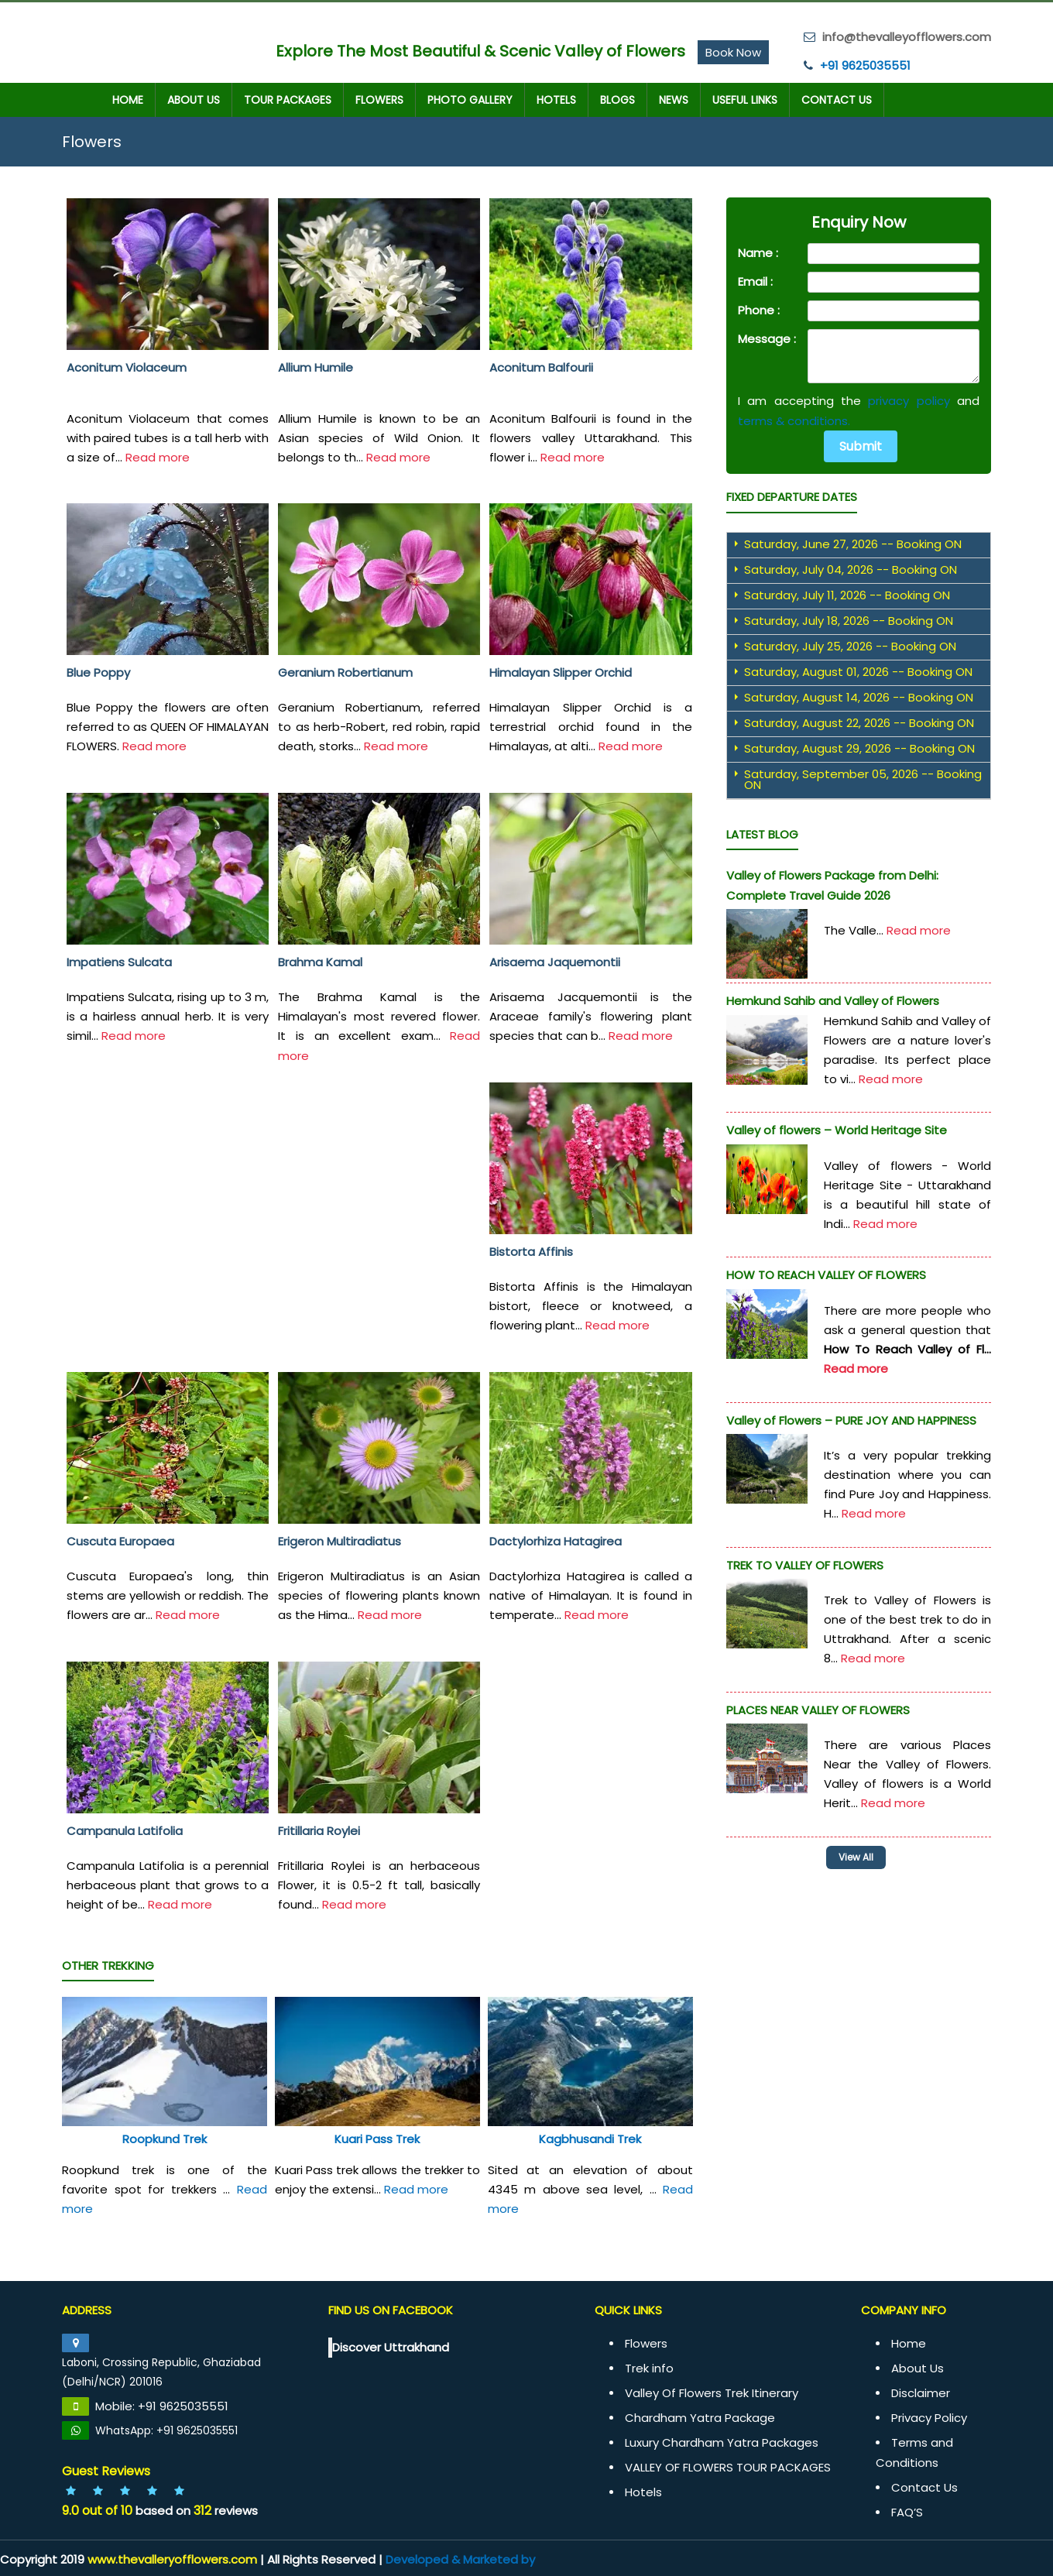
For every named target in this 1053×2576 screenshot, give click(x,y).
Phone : (759, 309)
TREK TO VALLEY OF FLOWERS (804, 1564)
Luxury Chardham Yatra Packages (721, 2442)
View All (862, 1856)
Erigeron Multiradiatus (339, 1540)
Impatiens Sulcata (119, 961)
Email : (755, 281)
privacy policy (908, 400)
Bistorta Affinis (531, 1251)
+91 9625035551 (865, 65)
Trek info (649, 2367)
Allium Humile (315, 366)
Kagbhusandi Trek (590, 2138)
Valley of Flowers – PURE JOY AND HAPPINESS (851, 1419)
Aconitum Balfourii (541, 366)
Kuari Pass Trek (377, 2138)
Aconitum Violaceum (127, 366)
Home (127, 99)
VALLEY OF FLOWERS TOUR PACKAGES (728, 2466)
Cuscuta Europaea (120, 1540)
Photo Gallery (470, 99)
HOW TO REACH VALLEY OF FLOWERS (826, 1274)
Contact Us (836, 99)
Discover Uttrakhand (390, 2346)
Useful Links (744, 99)
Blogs (617, 99)
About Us (193, 99)
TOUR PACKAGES (287, 99)
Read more (157, 456)
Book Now (733, 51)
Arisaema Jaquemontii (554, 961)
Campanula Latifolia (125, 1830)
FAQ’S (907, 2511)
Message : (767, 338)
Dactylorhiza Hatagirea (555, 1540)
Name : (758, 252)
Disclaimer (920, 2392)
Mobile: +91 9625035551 (161, 2405)
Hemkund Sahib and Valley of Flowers (832, 1000)
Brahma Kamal (320, 961)
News (673, 99)
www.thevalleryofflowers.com (172, 2558)
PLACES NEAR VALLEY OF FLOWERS (818, 1709)
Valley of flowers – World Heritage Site (836, 1129)
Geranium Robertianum (345, 672)
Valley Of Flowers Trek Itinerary (711, 2392)
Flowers (379, 99)
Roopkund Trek (164, 2138)
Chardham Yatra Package (700, 2417)
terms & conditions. (794, 420)
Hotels (556, 99)
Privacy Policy (929, 2417)
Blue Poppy (98, 672)
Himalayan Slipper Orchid (560, 672)
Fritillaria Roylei (319, 1830)
